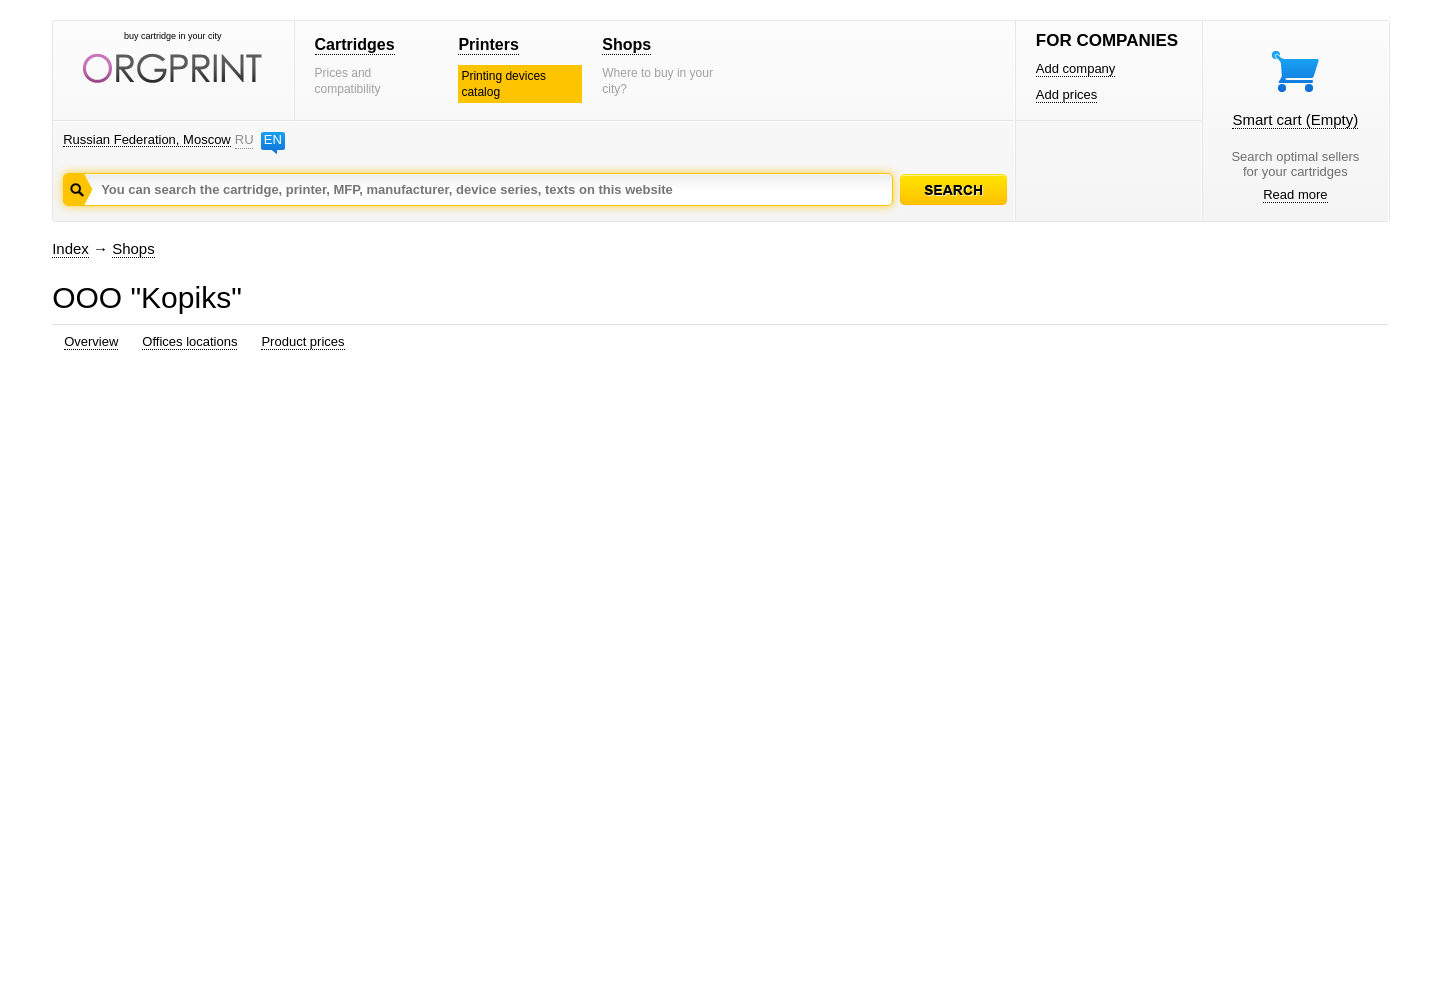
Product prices (302, 341)
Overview (91, 341)
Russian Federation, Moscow (147, 139)
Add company (1076, 68)
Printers (488, 44)
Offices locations (189, 341)
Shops (626, 44)
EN (273, 139)
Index (70, 248)
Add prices (1066, 94)
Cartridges (355, 44)
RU (244, 139)
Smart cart (1295, 119)
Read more (1295, 194)
